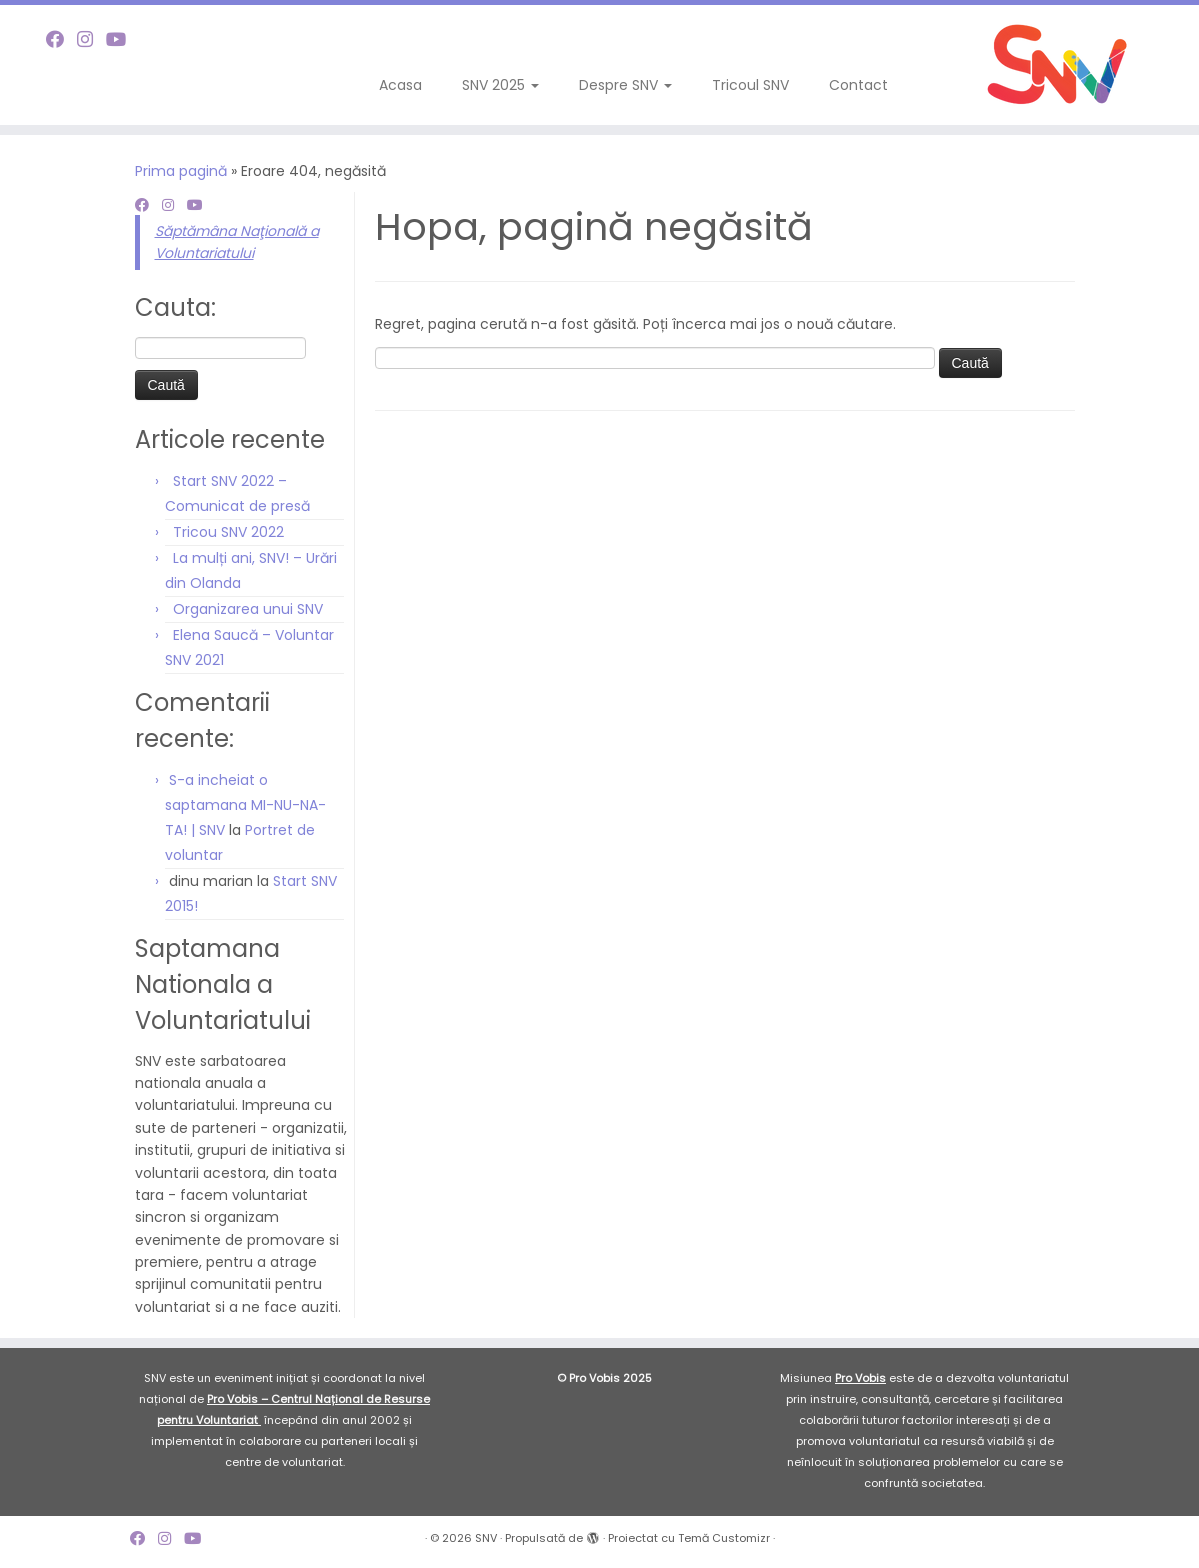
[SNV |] (1058, 65)
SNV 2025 (500, 85)
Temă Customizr (724, 1538)
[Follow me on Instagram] (91, 39)
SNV (486, 1538)
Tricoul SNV (750, 85)
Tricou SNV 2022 (228, 532)
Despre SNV (625, 85)
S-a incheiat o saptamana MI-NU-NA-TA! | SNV (245, 805)
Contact (858, 85)
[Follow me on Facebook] (61, 39)
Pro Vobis (860, 1378)
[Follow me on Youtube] (122, 39)
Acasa (400, 85)
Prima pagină (181, 171)
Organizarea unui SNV (248, 609)
